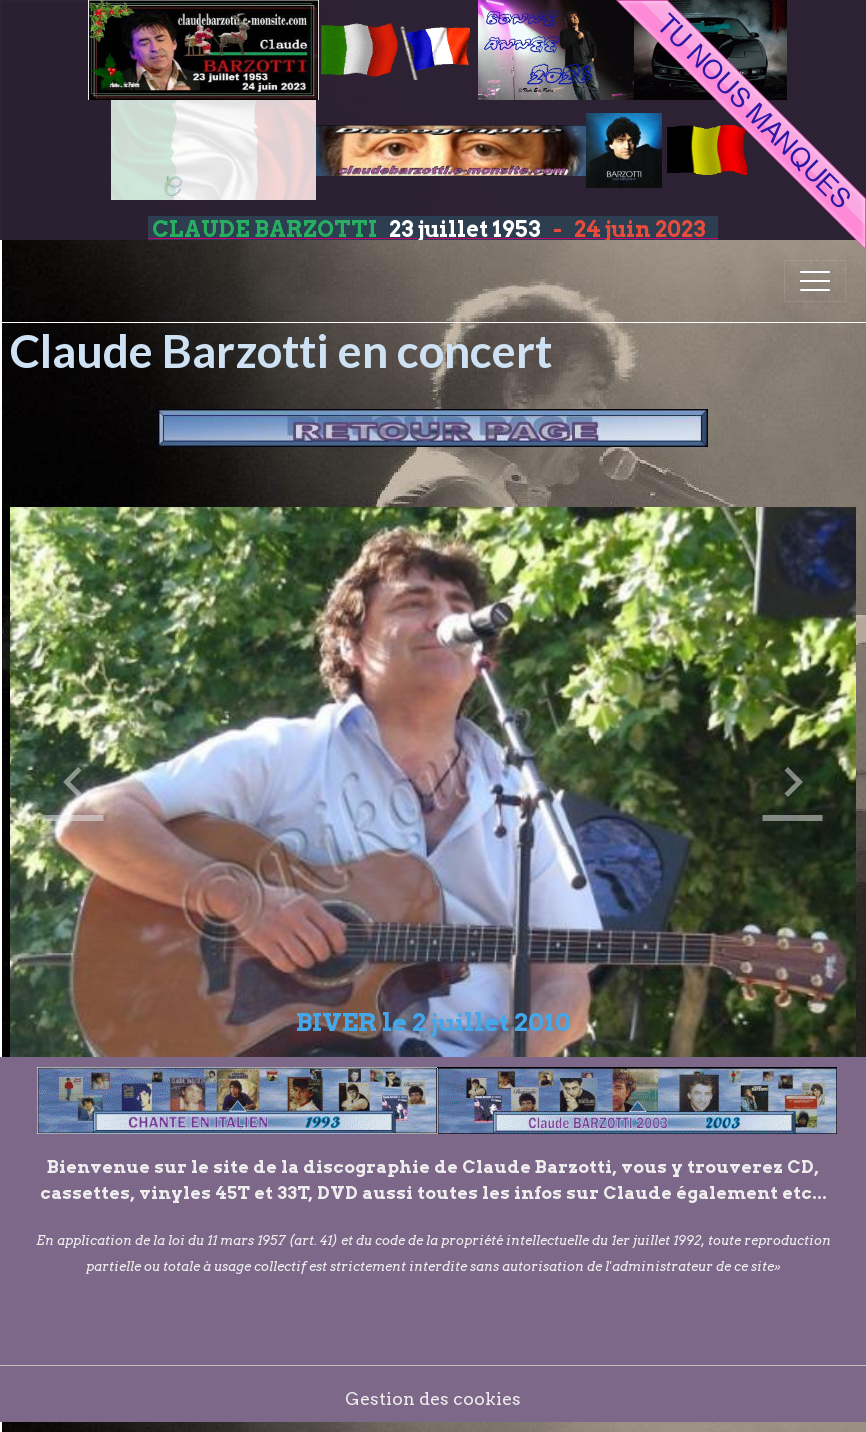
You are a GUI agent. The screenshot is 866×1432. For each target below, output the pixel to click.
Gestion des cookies (433, 1398)
